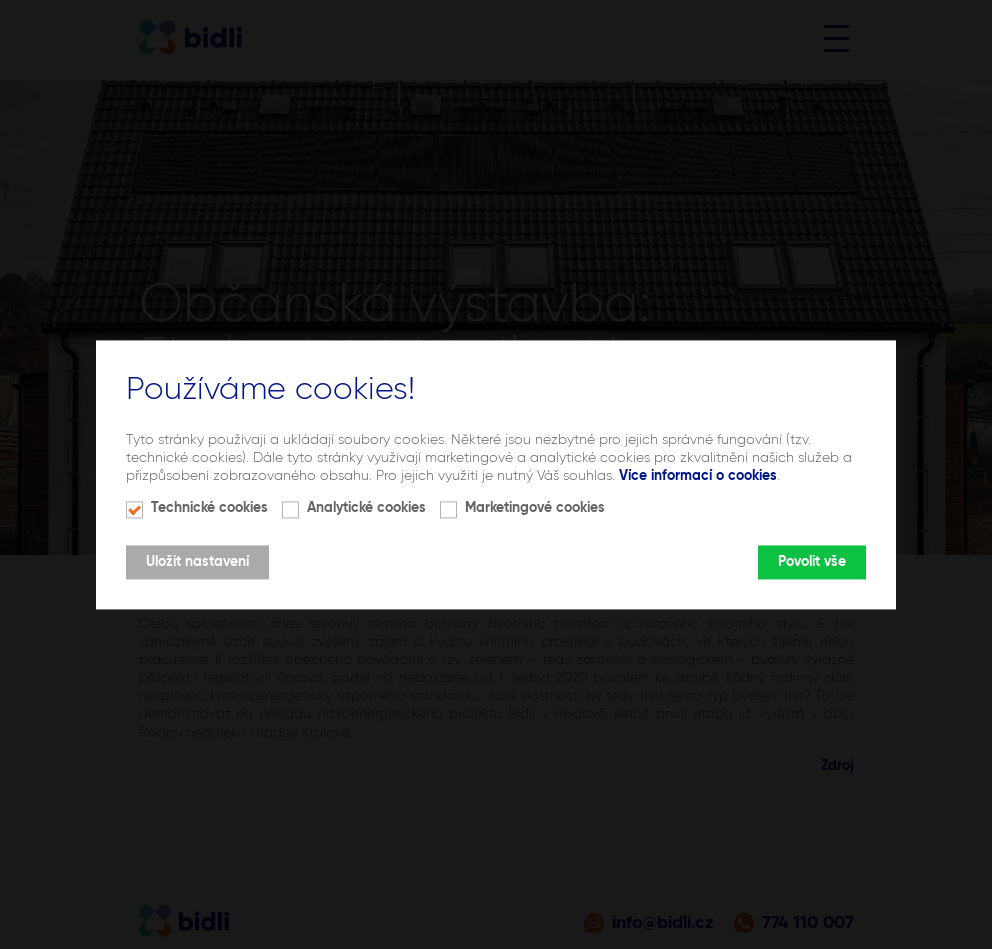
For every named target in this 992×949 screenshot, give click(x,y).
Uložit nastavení (197, 562)
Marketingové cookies (535, 508)
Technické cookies (209, 508)
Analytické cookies (366, 508)
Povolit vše (812, 562)
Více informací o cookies (698, 477)
